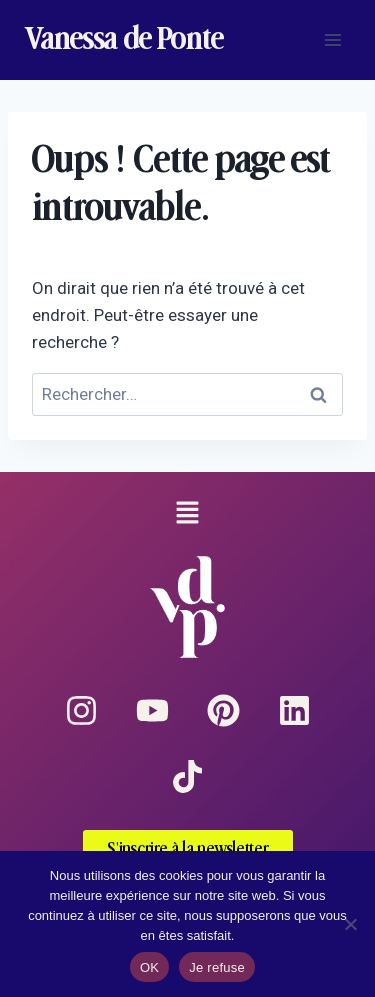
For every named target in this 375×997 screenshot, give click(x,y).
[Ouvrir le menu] (332, 39)
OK (149, 967)
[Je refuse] (350, 924)
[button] (187, 514)
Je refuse (217, 967)
